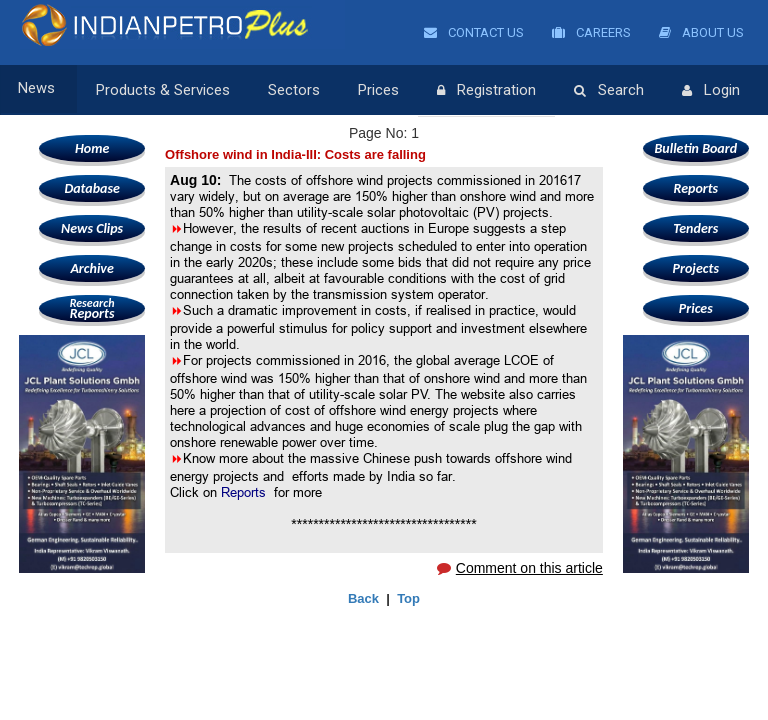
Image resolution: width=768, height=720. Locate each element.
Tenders (695, 228)
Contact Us (474, 32)
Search (608, 91)
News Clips (92, 228)
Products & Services (162, 90)
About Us (701, 32)
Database (91, 188)
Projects (696, 268)
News (38, 90)
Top (408, 598)
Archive (91, 268)
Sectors (293, 90)
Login (710, 91)
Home (92, 148)
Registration (485, 91)
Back (363, 598)
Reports (92, 308)
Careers (591, 32)
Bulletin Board (696, 148)
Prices (377, 90)
